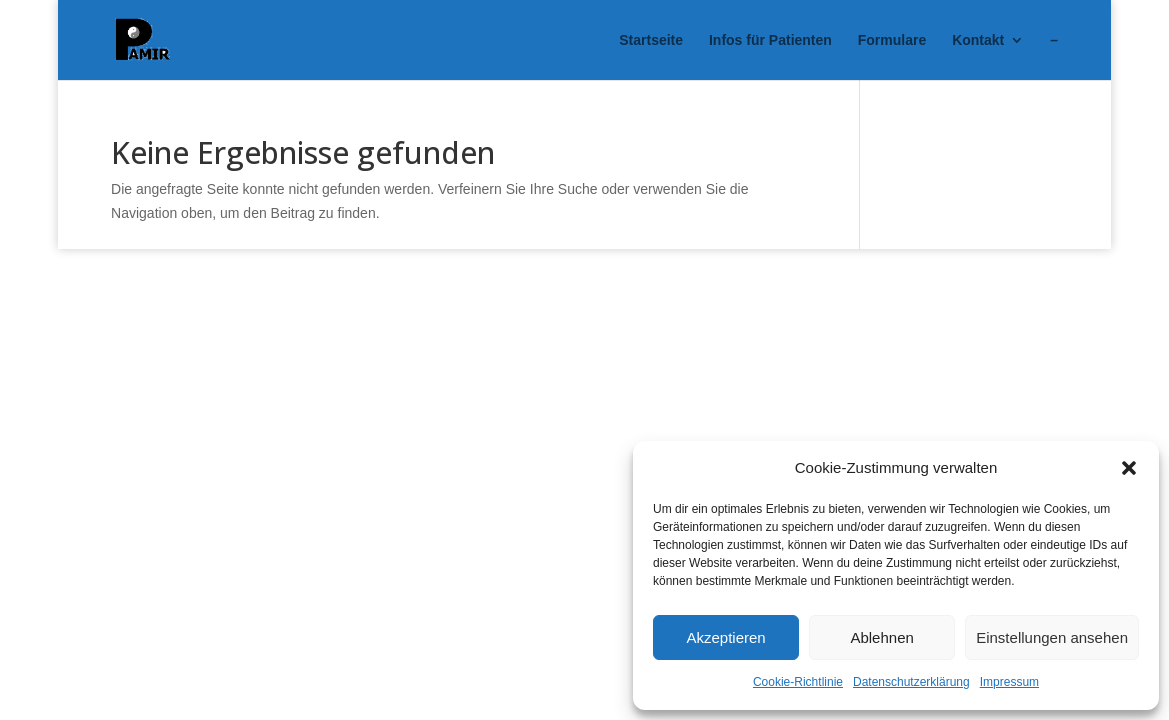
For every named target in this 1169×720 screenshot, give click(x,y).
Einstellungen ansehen (1052, 637)
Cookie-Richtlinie (798, 682)
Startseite (651, 40)
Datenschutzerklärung (911, 682)
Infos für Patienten (770, 40)
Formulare (892, 40)
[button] (1129, 468)
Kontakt (978, 40)
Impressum (1009, 682)
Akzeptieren (725, 637)
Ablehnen (881, 637)
